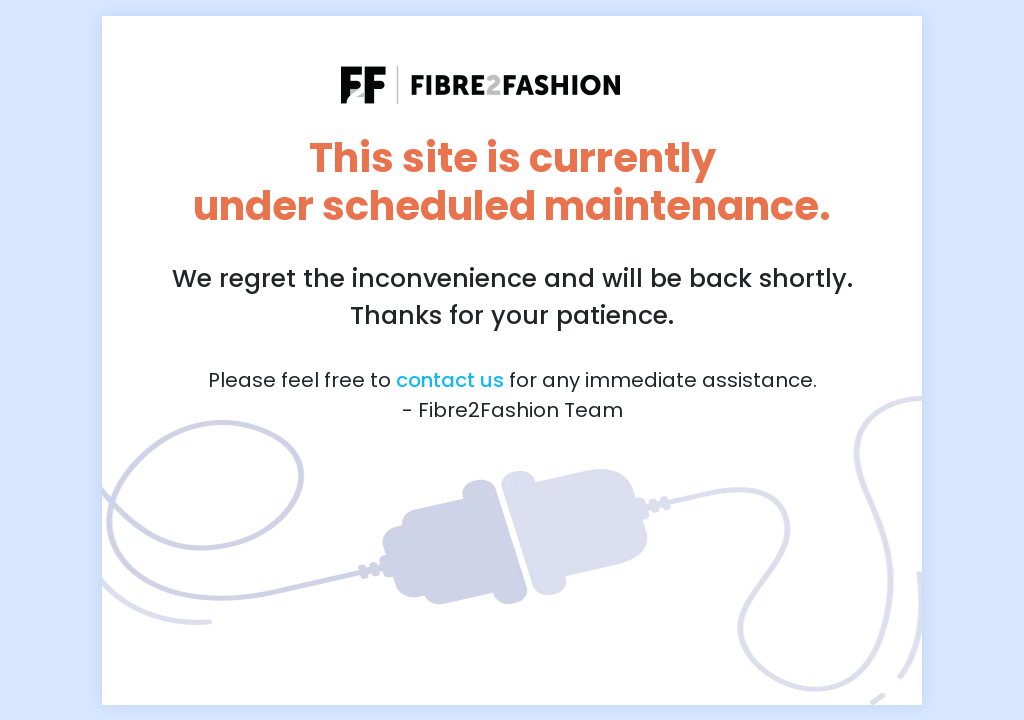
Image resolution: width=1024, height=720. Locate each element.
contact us (450, 380)
